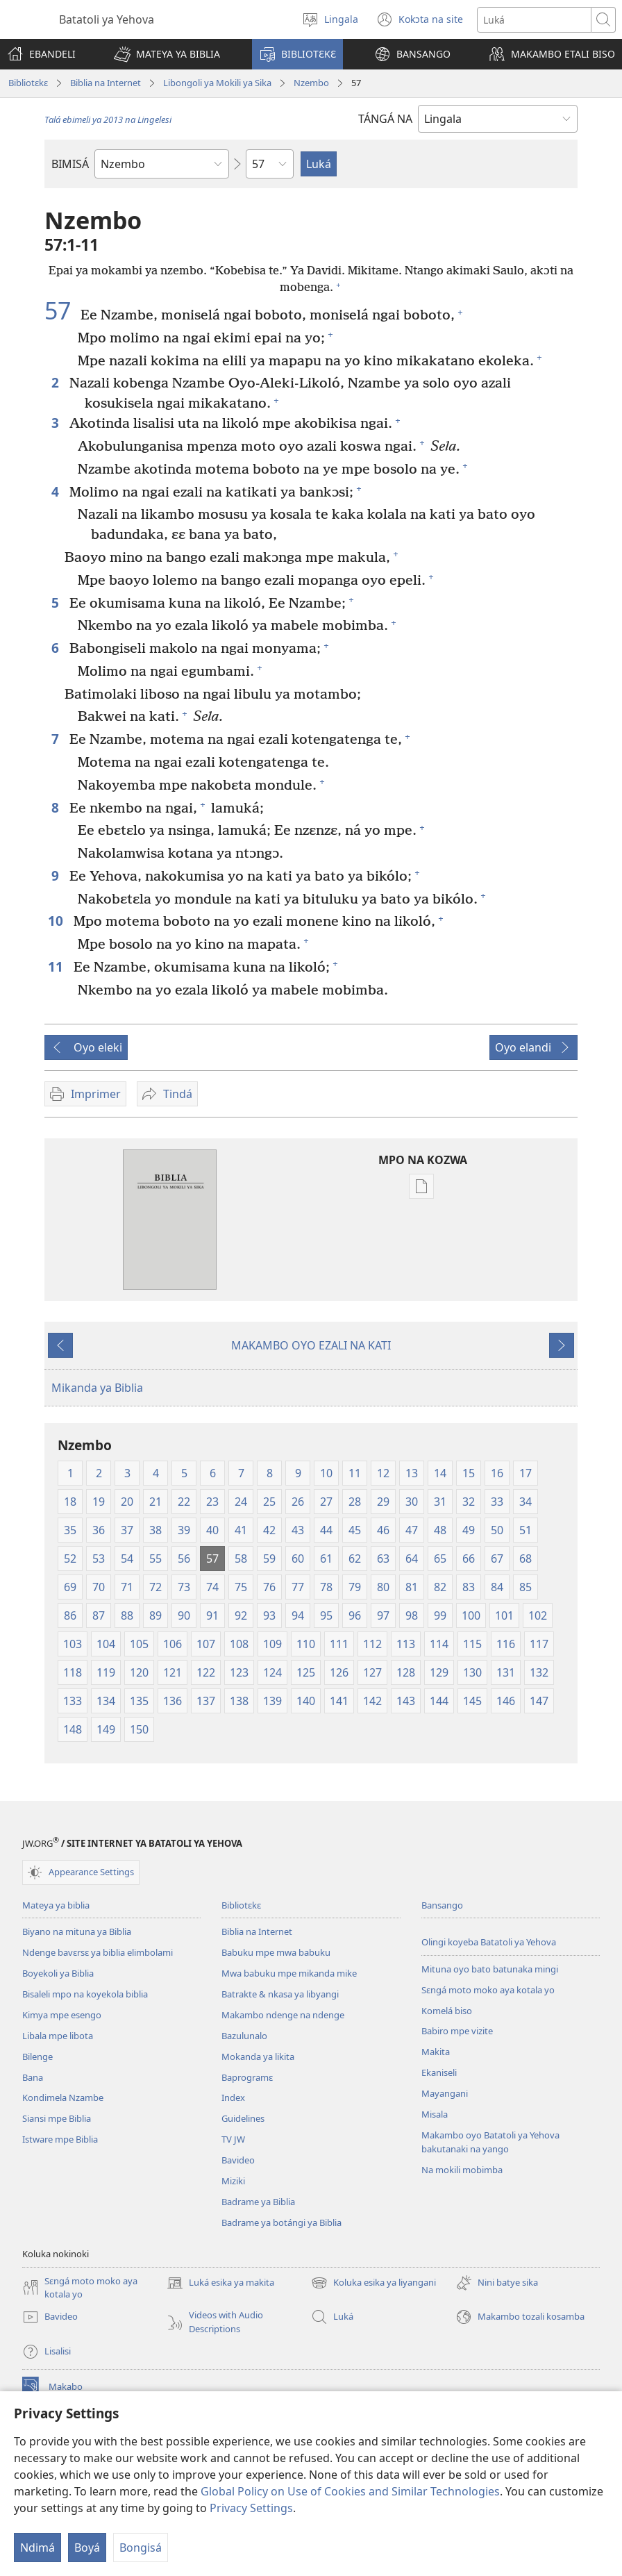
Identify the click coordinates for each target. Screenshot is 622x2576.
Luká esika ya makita (220, 2283)
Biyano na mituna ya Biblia (76, 1931)
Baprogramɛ (247, 2077)
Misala (434, 2114)
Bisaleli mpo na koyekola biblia (85, 1994)
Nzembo (311, 82)
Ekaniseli (439, 2072)
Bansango (442, 1905)
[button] (167, 54)
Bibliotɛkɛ (28, 82)
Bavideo (238, 2160)
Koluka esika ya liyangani (373, 2283)
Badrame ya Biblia (258, 2201)
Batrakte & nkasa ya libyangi (280, 1994)
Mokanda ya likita (257, 2056)
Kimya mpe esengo (61, 2015)
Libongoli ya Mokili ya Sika (217, 82)
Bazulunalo (244, 2035)
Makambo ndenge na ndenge (282, 2015)
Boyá (87, 2547)
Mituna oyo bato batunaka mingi (489, 1969)
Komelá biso (446, 2010)
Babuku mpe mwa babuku (275, 1952)
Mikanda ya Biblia (97, 1387)
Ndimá (37, 2547)
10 (57, 920)
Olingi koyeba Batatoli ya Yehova (488, 1942)
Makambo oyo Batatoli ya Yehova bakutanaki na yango (490, 2142)
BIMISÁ (70, 164)
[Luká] (534, 20)
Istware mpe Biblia (60, 2139)
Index (233, 2097)
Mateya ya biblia (56, 1905)
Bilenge (37, 2056)
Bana (32, 2077)
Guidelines (242, 2118)
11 (57, 966)
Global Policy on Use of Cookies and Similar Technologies (350, 2491)
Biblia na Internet (105, 82)
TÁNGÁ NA (385, 118)
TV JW (233, 2139)
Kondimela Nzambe (62, 2097)
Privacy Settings (251, 2508)
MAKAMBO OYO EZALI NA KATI (311, 1345)
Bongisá (140, 2547)
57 (60, 310)
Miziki (233, 2181)
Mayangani (444, 2093)
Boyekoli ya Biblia (58, 1973)
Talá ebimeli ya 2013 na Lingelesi (107, 119)
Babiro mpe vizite (457, 2031)
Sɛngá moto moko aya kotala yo (488, 1990)
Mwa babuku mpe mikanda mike (289, 1973)
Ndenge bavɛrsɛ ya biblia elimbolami (97, 1952)
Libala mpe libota (57, 2035)
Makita (435, 2051)
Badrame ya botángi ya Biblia (281, 2222)
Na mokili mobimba (462, 2169)
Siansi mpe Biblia (56, 2118)
